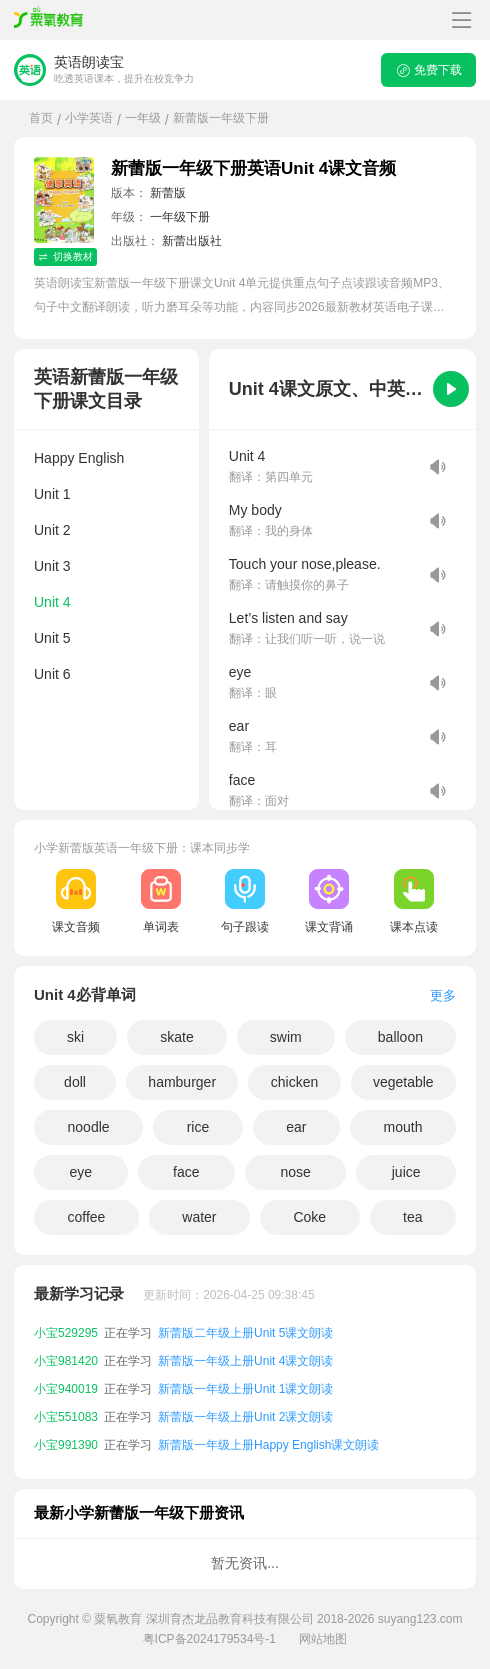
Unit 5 (52, 638)
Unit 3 (52, 566)
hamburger (182, 1082)
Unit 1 (52, 494)
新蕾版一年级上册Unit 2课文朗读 (245, 1417)
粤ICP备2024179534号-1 (209, 1639)
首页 (41, 118)
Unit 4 (52, 602)
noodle (89, 1127)
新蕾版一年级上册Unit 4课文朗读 (245, 1361)
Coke (309, 1217)
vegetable (403, 1082)
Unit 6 (52, 674)
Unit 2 (52, 530)
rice (198, 1127)
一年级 (143, 118)
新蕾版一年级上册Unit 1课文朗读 (245, 1389)
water (199, 1217)
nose (295, 1172)
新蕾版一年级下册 (221, 118)
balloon (400, 1037)
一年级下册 (180, 217)
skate (176, 1037)
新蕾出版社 (192, 241)
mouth (403, 1127)
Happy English (79, 458)
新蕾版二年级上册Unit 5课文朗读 (245, 1333)
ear (296, 1127)
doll (75, 1082)
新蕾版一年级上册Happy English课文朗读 (268, 1445)
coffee (86, 1217)
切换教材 (65, 256)
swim (286, 1037)
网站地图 (323, 1639)
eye (80, 1172)
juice (406, 1172)
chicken (294, 1082)
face (186, 1172)
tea (412, 1217)
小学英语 (89, 118)
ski (75, 1037)
